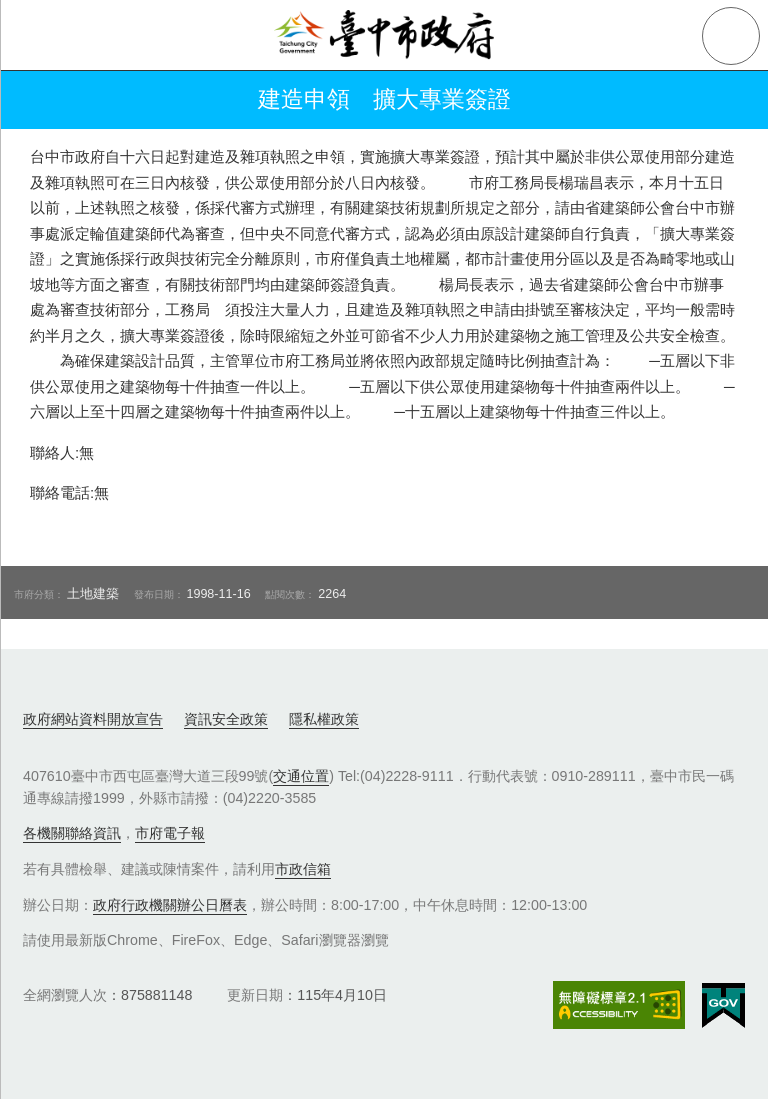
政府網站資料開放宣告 (93, 719)
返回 (42, 100)
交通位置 (301, 776)
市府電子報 (170, 833)
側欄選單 (36, 36)
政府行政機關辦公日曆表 (170, 905)
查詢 (731, 36)
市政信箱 (303, 869)
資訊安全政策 (226, 719)
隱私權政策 (324, 719)
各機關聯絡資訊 (72, 833)
